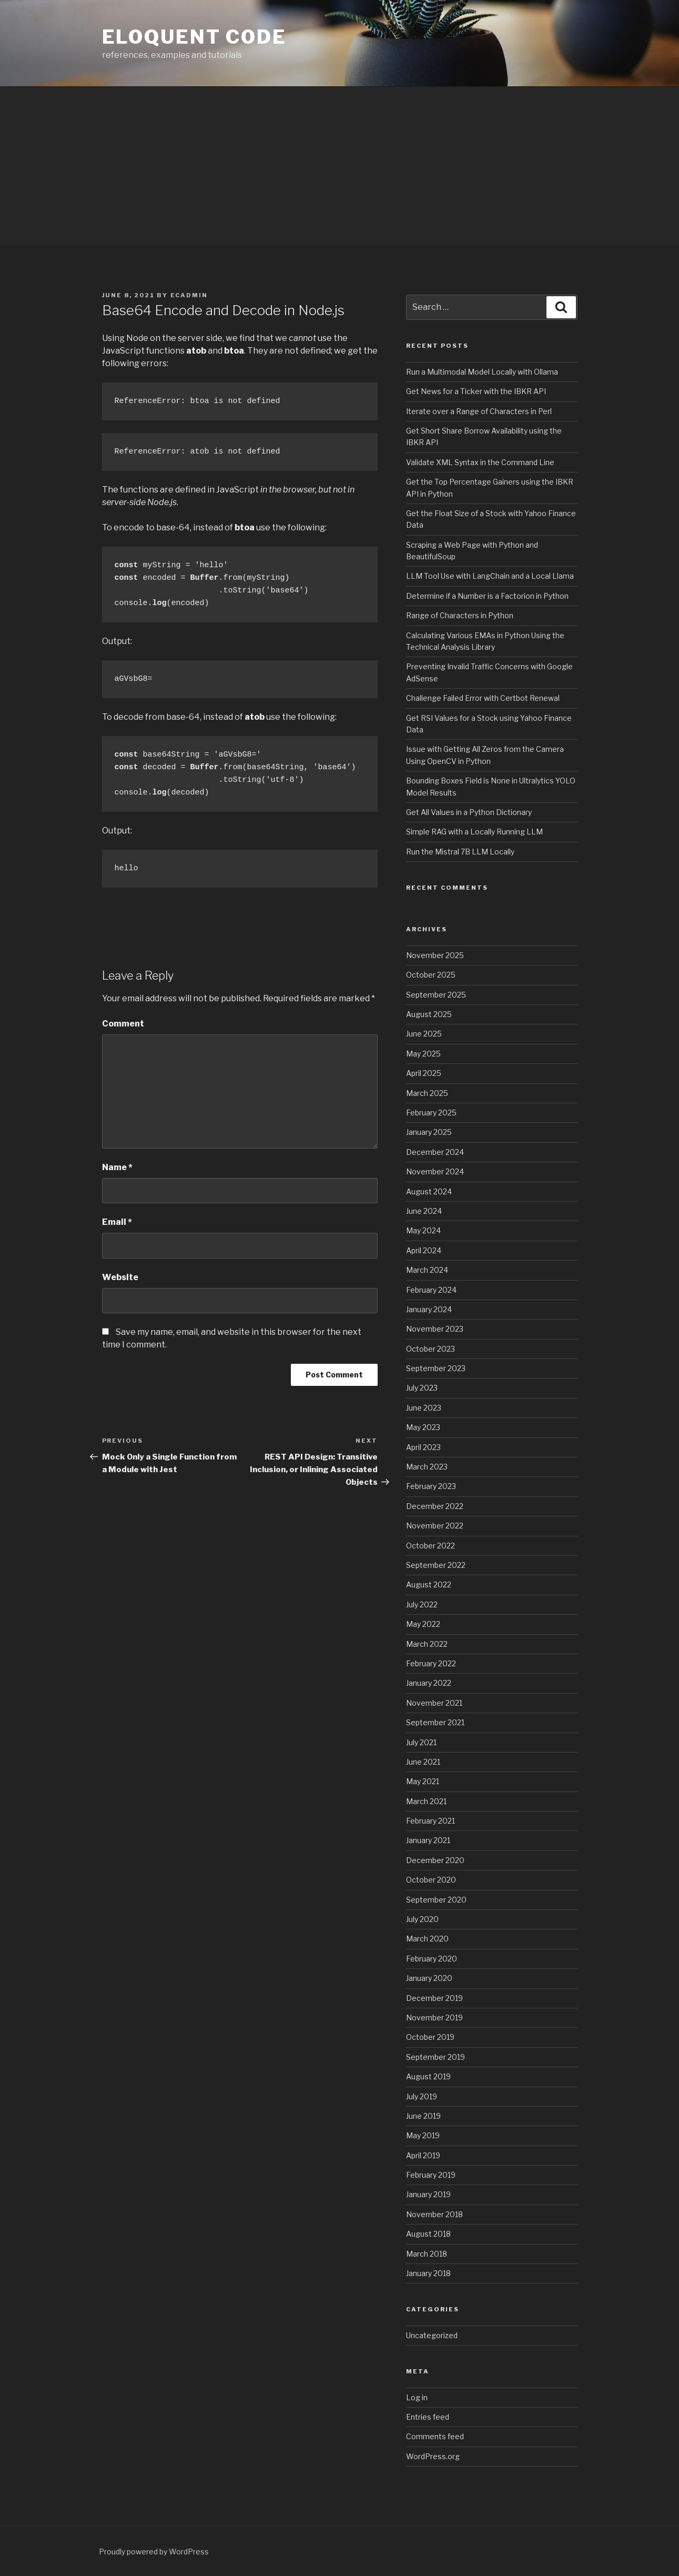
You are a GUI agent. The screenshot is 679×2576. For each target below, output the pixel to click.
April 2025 (423, 1073)
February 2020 (431, 1958)
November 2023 (434, 1328)
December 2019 (434, 1998)
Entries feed (427, 2416)
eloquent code (194, 36)
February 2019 (430, 2174)
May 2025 (423, 1053)
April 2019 (423, 2155)
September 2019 (435, 2056)
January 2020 (429, 1978)
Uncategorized (432, 2335)
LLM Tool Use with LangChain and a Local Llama (490, 575)
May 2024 (423, 1230)
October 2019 (430, 2036)
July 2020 (422, 1919)
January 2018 (428, 2273)
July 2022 (422, 1604)
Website (120, 1277)
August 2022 (428, 1584)
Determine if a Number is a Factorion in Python (487, 595)
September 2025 (436, 994)
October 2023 (430, 1348)
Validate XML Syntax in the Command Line (480, 462)
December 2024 (435, 1152)
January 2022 (428, 1682)
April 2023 (423, 1447)
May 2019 (423, 2135)
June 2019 (423, 2115)
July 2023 (422, 1387)
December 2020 (435, 1860)
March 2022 (427, 1643)
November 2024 (435, 1171)
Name (117, 1167)
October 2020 (431, 1879)
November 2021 (434, 1702)
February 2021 (430, 1820)
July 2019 (421, 2096)
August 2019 (428, 2076)
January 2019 (428, 2194)
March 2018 (426, 2253)
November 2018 (434, 2214)
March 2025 (427, 1093)
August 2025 (429, 1014)
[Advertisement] (339, 165)
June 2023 (423, 1407)
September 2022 (435, 1565)
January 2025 (429, 1132)
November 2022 (434, 1525)
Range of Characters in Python (459, 615)
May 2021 (422, 1781)
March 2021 (426, 1801)
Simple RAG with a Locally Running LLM (474, 831)
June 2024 (424, 1210)
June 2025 (424, 1033)
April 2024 (423, 1250)
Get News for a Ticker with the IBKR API (476, 391)
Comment (123, 1024)
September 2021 (435, 1722)
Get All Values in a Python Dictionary (469, 812)
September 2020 (436, 1899)
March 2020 (427, 1938)
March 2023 (427, 1466)
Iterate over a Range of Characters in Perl (479, 411)
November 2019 (434, 2017)
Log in (417, 2397)
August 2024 (429, 1191)
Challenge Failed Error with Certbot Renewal (483, 697)
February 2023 (431, 1486)
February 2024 (431, 1289)
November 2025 (435, 955)
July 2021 (421, 1742)
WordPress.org (433, 2456)
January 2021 (428, 1840)
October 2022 (430, 1545)
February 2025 (431, 1112)
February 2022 (431, 1663)
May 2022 (423, 1623)
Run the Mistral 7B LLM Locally (460, 851)
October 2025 (430, 974)
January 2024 (429, 1309)
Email (117, 1222)
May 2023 (423, 1427)
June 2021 (423, 1761)
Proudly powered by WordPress (154, 2551)
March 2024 (427, 1269)
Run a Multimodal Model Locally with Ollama (482, 371)
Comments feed (435, 2436)
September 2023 (435, 1368)
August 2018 (428, 2233)
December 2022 (434, 1506)
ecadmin (189, 295)
